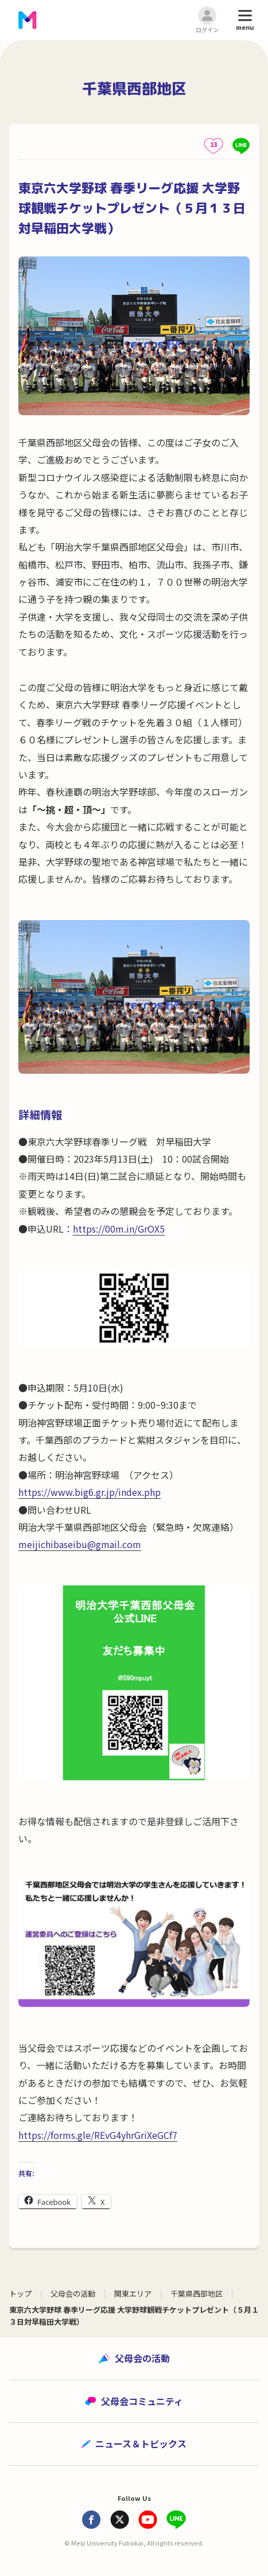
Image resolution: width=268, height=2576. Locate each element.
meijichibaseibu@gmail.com (79, 1544)
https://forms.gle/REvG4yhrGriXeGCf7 (97, 2135)
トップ (20, 2293)
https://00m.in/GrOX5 (119, 1229)
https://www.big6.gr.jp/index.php (89, 1492)
